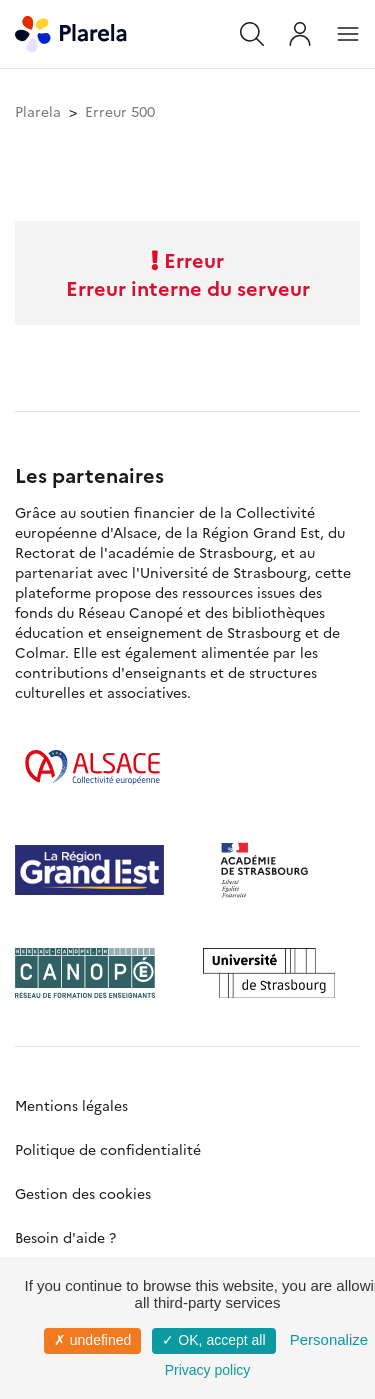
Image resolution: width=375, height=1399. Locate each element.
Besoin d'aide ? (65, 1237)
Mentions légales (71, 1105)
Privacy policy (208, 1370)
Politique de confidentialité (108, 1149)
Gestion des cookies (83, 1193)
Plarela (38, 111)
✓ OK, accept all (213, 1340)
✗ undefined (92, 1340)
